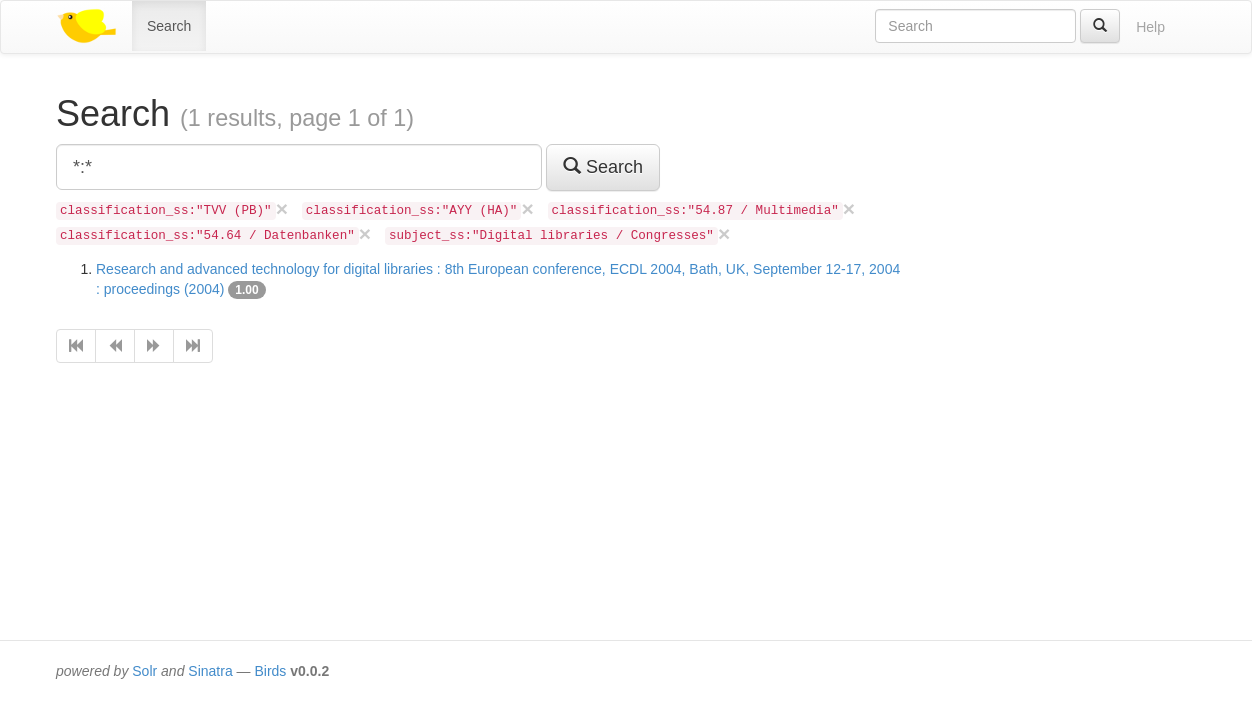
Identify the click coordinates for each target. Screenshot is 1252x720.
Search (169, 26)
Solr (144, 671)
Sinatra (210, 671)
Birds (270, 671)
